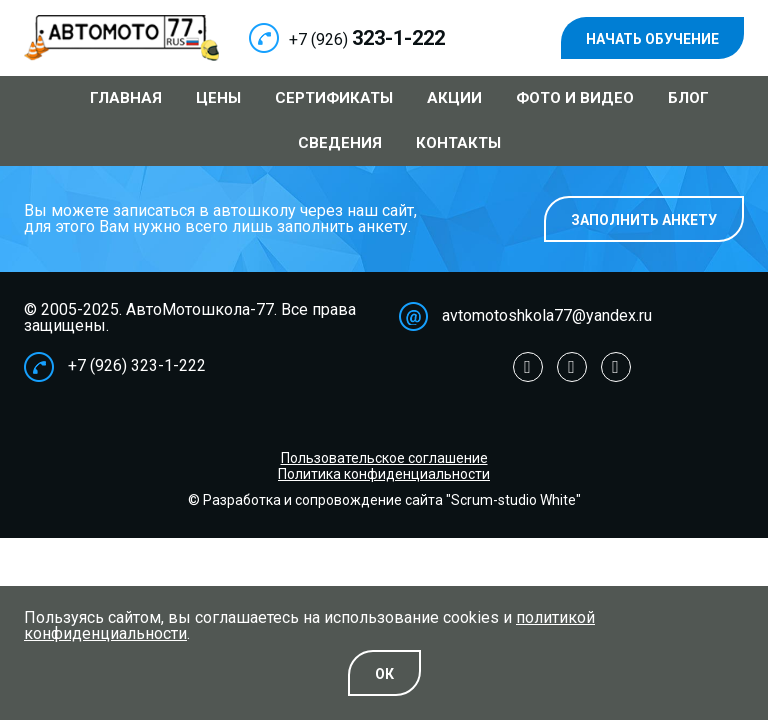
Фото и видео (575, 98)
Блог (688, 98)
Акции (454, 98)
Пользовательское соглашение (384, 458)
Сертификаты (334, 98)
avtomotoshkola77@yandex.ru (547, 315)
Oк (384, 674)
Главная (126, 98)
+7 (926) (367, 39)
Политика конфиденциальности (384, 474)
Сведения (340, 143)
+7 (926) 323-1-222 (137, 365)
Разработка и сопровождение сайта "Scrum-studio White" (392, 500)
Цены (218, 98)
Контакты (458, 143)
